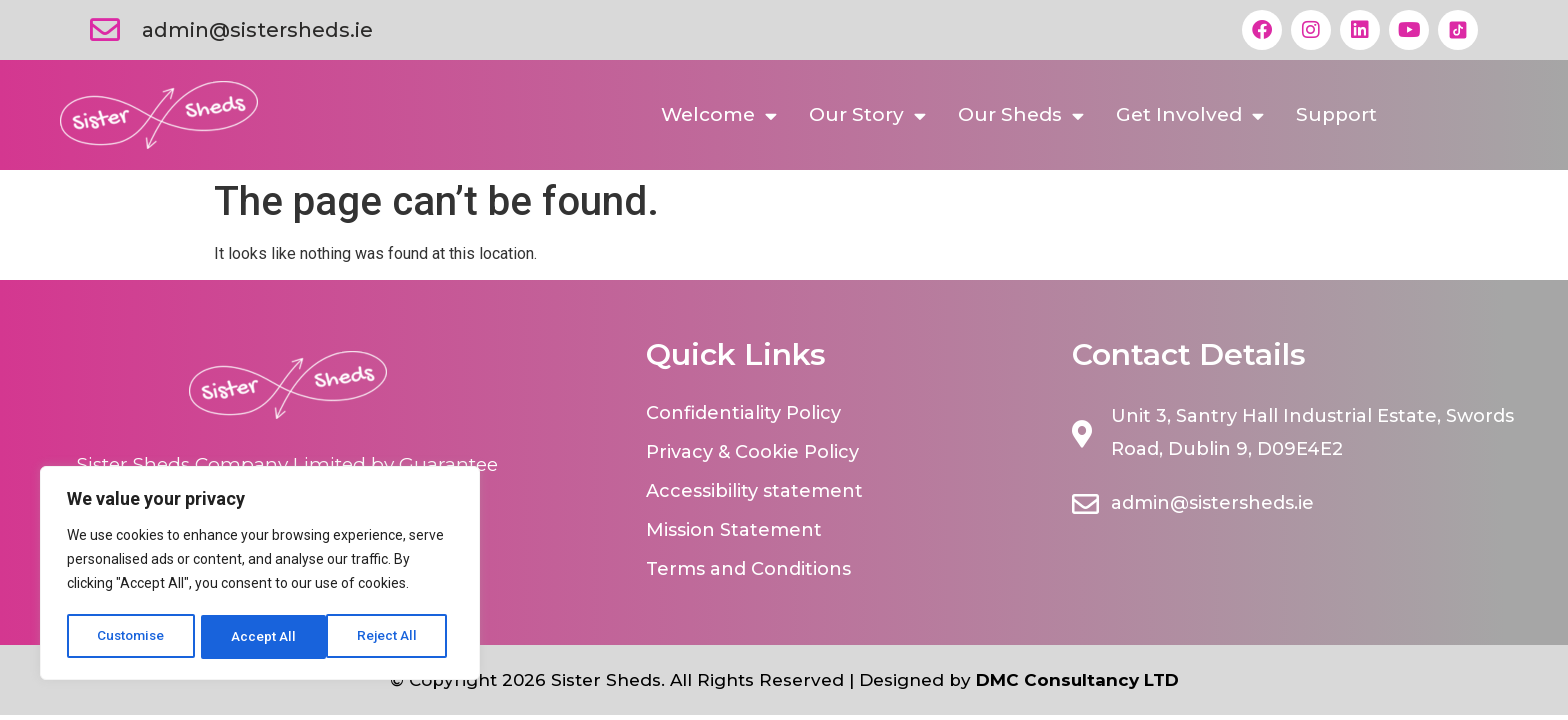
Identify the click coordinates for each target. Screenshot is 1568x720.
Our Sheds (1021, 115)
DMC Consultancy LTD (1077, 680)
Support (1336, 114)
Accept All (391, 637)
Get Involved (1190, 115)
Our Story (867, 115)
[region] (260, 575)
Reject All (263, 637)
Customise (131, 637)
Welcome (719, 115)
